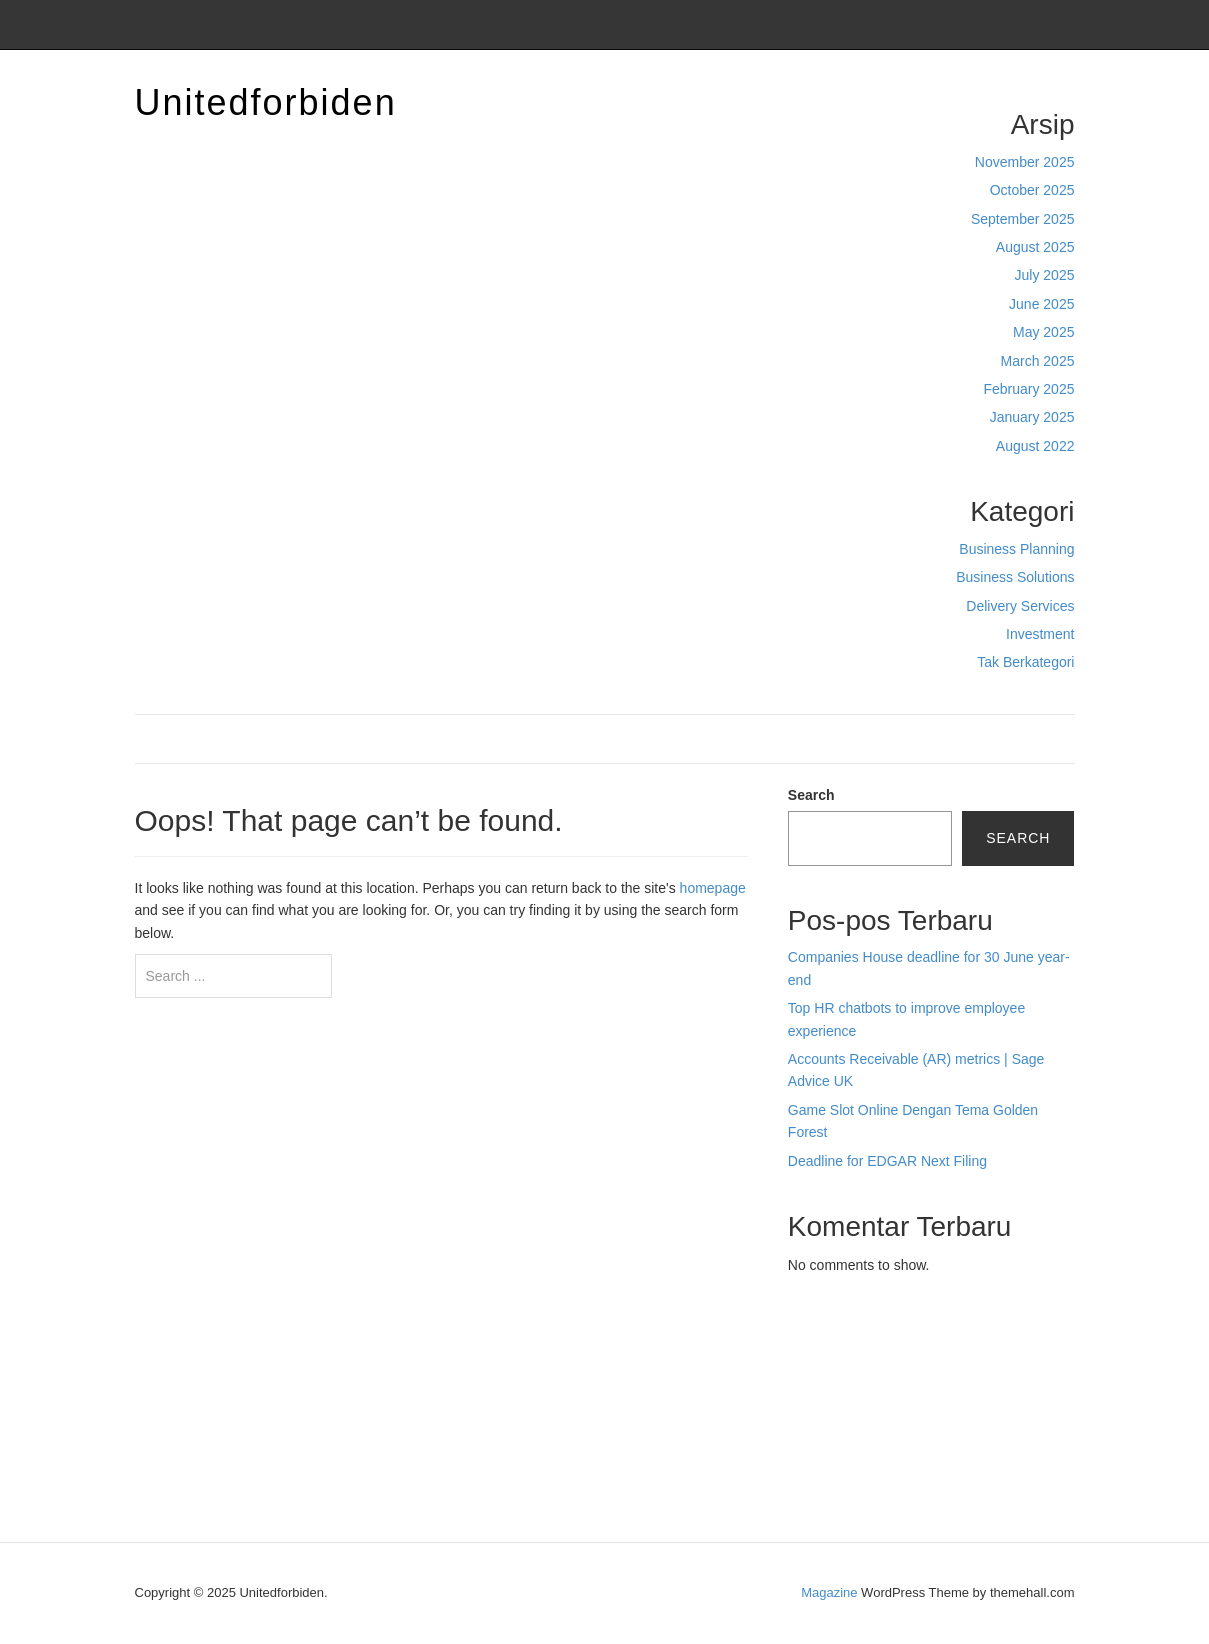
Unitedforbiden (266, 102)
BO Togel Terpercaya (899, 1339)
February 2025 (1028, 389)
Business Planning (1016, 549)
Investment (1040, 634)
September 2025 (1023, 219)
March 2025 (1038, 361)
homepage (713, 888)
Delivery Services (1020, 606)
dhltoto (809, 1339)
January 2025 (1032, 417)
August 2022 (1035, 446)
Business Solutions (1015, 577)
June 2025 (1041, 304)
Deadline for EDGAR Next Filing (887, 1161)
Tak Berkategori (1025, 662)
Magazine (829, 1592)
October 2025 (1032, 190)
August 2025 (1035, 247)
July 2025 (1045, 275)
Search (811, 795)
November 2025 (1025, 162)
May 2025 (1043, 332)
